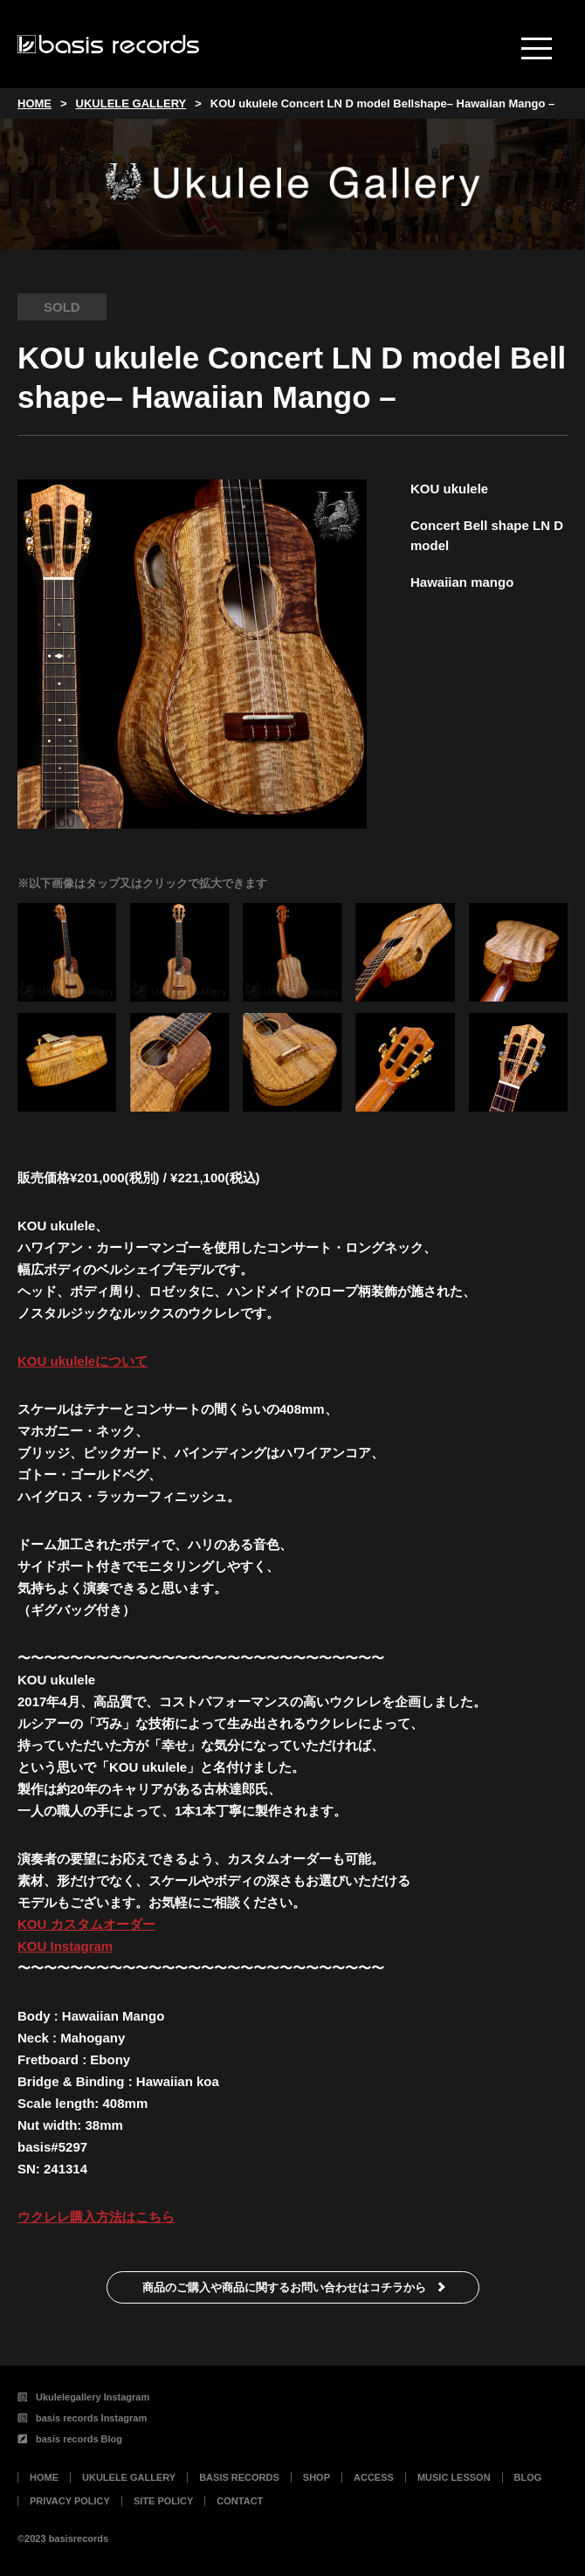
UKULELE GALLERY (129, 2477)
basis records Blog (69, 2439)
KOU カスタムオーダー (86, 1924)
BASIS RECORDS (239, 2477)
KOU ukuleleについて (82, 1360)
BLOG (528, 2477)
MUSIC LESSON (454, 2477)
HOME (44, 2477)
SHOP (316, 2477)
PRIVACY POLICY (70, 2501)
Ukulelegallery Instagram (83, 2397)
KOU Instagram (65, 1946)
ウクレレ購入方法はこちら (96, 2216)
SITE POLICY (163, 2501)
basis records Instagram (82, 2418)
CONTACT (240, 2501)
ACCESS (374, 2477)
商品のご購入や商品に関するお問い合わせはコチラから (284, 2287)
